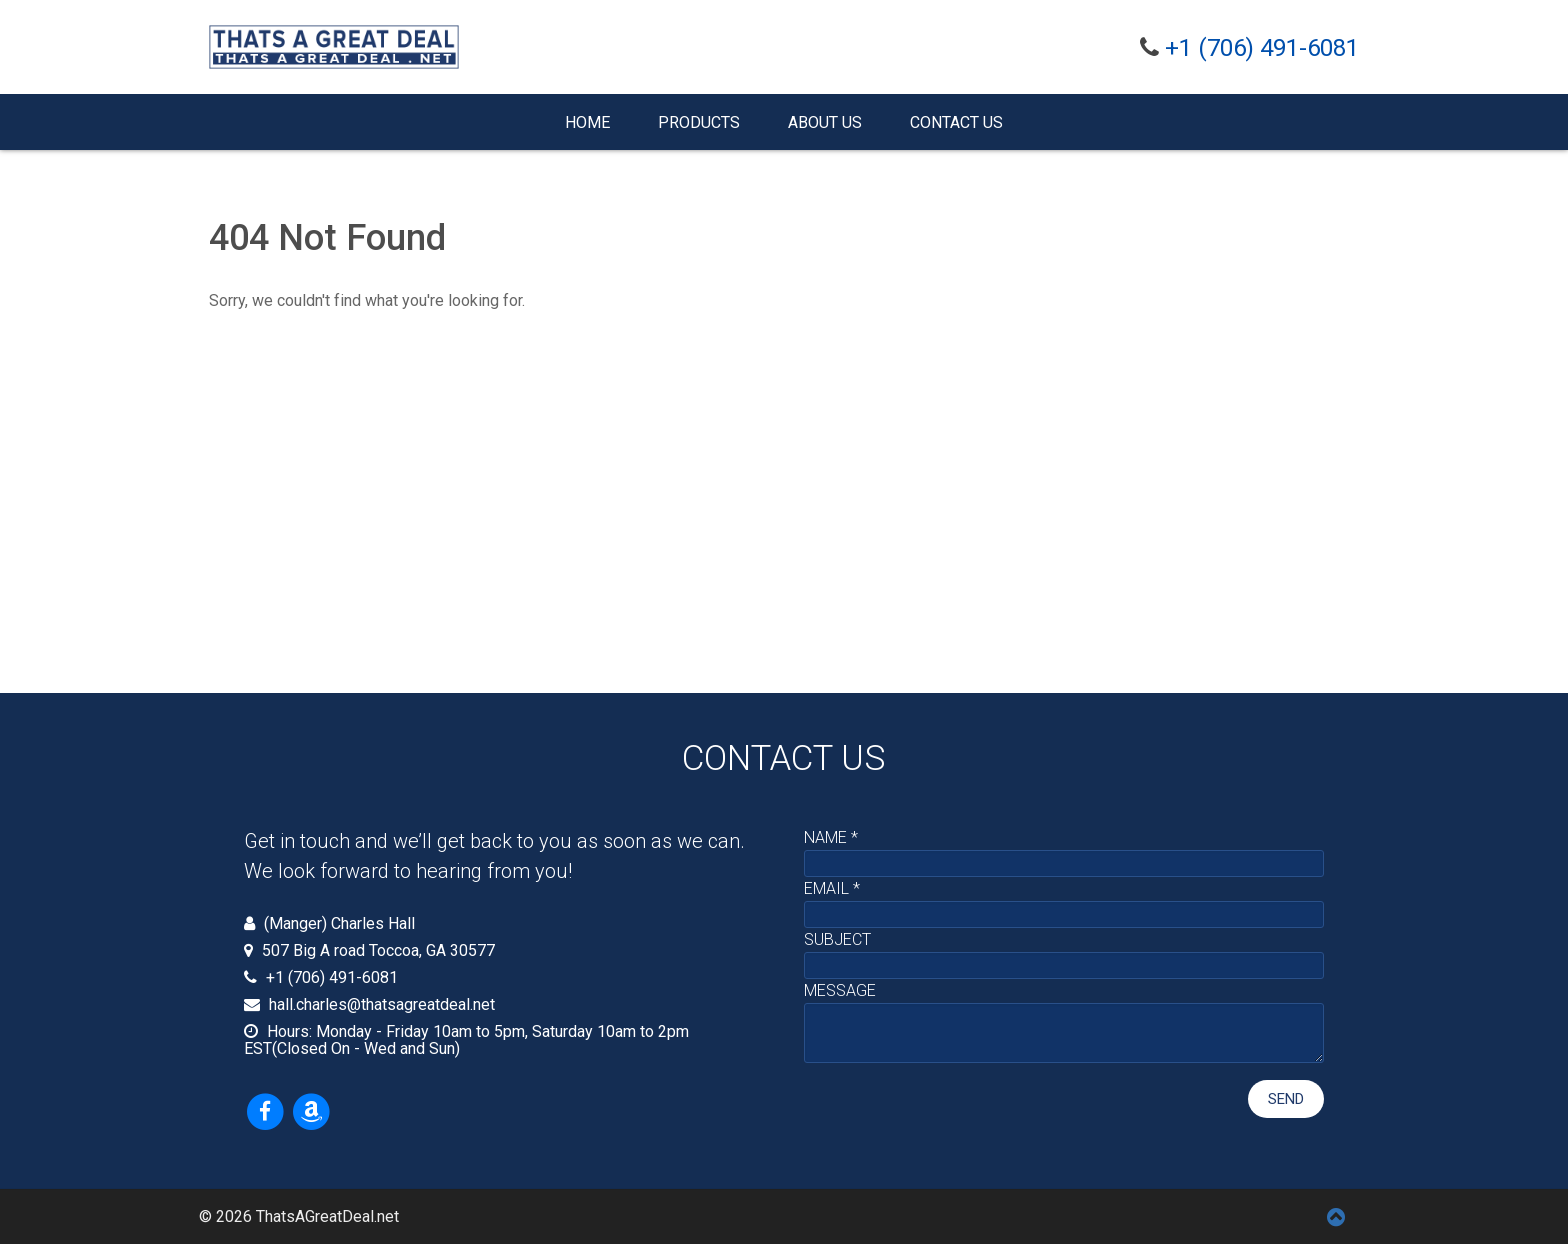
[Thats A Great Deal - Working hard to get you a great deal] (334, 47)
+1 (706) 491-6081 (1262, 48)
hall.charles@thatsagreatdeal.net (382, 1004)
